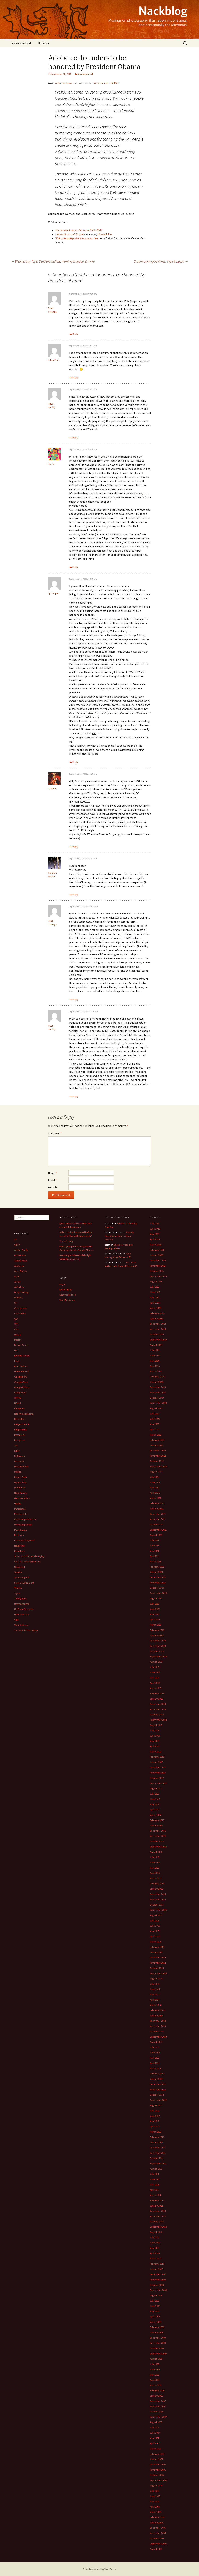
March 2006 (155, 2511)
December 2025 (158, 1260)
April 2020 (155, 1619)
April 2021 (155, 1556)
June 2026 (155, 1228)
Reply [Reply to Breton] (75, 567)
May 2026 (154, 1234)
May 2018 (154, 1740)
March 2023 (155, 1434)
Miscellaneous (21, 1466)
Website (53, 1187)
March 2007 (155, 2448)
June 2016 (155, 1862)
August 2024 (156, 1344)
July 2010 (154, 2237)
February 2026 (157, 1249)
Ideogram (19, 1408)
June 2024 (155, 1355)
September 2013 (158, 2036)
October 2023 (157, 1397)
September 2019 (158, 1656)
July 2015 (154, 1920)
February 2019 (157, 1693)
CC (15, 1302)
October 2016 (157, 1841)
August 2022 (156, 1471)
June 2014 (155, 1989)
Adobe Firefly (21, 1250)
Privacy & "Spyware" (24, 1540)
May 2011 (154, 2184)
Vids (16, 1619)
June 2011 (155, 2179)
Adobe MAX (20, 1255)
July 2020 (154, 1603)
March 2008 (155, 2385)
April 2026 (155, 1239)
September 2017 (158, 1783)
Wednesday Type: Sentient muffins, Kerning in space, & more (53, 261)
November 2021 (158, 1519)
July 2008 (154, 2364)
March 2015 (155, 1941)
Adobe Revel (20, 1260)
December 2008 (158, 2337)
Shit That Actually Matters (27, 1561)
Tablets (18, 1588)
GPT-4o (17, 1397)
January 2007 (156, 2459)
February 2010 (157, 2263)
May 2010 (154, 2247)
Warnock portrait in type (70, 234)
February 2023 (157, 1439)
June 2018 (155, 1735)
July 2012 (154, 2110)
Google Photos (22, 1387)
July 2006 (154, 2490)
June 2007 (155, 2432)
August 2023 (156, 1408)
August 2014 (156, 1978)
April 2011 (155, 2189)
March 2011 (155, 2195)
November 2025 (158, 1265)
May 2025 (154, 1297)
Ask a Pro (19, 1287)
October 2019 (157, 1651)
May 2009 (154, 2311)
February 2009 (157, 2327)
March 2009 (155, 2321)
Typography (20, 1598)
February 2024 (157, 1376)
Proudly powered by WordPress (99, 2569)
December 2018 (158, 1704)
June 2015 (155, 1925)
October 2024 (157, 1334)
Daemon (52, 788)
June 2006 (155, 2496)
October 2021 (157, 1524)
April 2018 (155, 1746)
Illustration (19, 1419)
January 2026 (156, 1255)
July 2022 (154, 1476)
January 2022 (156, 1508)
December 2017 (158, 1767)
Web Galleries (21, 1624)
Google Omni (21, 1382)
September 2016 (158, 1846)
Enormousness (21, 1355)
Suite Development (24, 1582)
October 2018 (157, 1714)
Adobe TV (19, 1265)
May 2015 (154, 1931)
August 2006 (156, 2485)
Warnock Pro (105, 234)
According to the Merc (107, 83)
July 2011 (154, 2174)
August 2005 (156, 2548)
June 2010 (155, 2242)
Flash (17, 1360)
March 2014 (155, 2005)
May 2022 (154, 1487)
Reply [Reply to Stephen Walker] (75, 894)
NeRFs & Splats (22, 1498)
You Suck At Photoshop (26, 1630)
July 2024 (154, 1350)
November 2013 (158, 2026)
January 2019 (156, 1698)
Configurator (20, 1308)
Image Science (21, 1424)
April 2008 (155, 2379)
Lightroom (19, 1455)
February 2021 (157, 1566)
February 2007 (157, 2453)
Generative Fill (21, 1371)
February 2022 (157, 1503)
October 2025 (157, 1270)
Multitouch (19, 1487)
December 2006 (158, 2464)
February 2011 (157, 2200)
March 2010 (155, 2258)
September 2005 (158, 2543)
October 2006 (157, 2475)
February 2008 (157, 2390)
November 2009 (158, 2279)
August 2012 (156, 2105)
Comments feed (67, 1294)
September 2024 (158, 1339)
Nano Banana (20, 1492)
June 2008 (155, 2369)
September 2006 (158, 2480)
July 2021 (154, 1540)
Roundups (19, 1551)
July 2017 (154, 1793)
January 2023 (156, 1445)
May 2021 (154, 1550)
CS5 (16, 1323)
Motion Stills (20, 1477)
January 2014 (156, 2015)
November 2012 (158, 2089)
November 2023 (158, 1392)
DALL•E (17, 1334)
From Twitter (20, 1366)
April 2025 (155, 1302)
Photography (21, 1514)
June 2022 (155, 1482)
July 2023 (154, 1413)
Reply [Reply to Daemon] (75, 846)
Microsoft (19, 1461)
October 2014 (157, 1968)
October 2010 (157, 2221)
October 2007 (157, 2411)
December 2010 (158, 2210)
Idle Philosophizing (23, 1413)
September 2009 (158, 2290)
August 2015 (156, 1915)
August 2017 (156, 1788)
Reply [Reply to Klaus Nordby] (75, 437)
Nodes (17, 1503)
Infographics (20, 1429)
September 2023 (158, 1403)
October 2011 (157, 2158)
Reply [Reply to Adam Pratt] (75, 377)
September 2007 (158, 2416)
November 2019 (158, 1645)
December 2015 (158, 1894)
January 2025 (156, 1318)
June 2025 (155, 1292)
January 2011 (156, 2205)
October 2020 (157, 1587)
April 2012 (155, 2126)
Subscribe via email (21, 43)
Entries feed (65, 1289)
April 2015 (155, 1936)
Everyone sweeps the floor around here (77, 238)
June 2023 (155, 1418)
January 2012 (156, 2142)
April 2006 (155, 2506)
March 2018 (155, 1751)
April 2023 (155, 1429)
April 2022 (155, 1492)
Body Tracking (21, 1292)
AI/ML (17, 1276)
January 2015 (156, 1952)
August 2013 (156, 2041)
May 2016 (154, 1867)
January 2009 (156, 2332)
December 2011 (158, 2147)
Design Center (21, 1345)
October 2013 (157, 2031)
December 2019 (158, 1640)
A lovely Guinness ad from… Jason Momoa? (119, 1236)
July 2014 (154, 1983)
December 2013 (158, 2020)
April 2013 (155, 2063)
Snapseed (19, 1566)
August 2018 (156, 1725)
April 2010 (155, 2253)
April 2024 (155, 1366)
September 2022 (158, 1466)
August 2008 (156, 2358)
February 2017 (157, 1820)
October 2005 (157, 2538)
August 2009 (156, 2295)
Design (17, 1339)
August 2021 (156, 1535)
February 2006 (157, 2517)
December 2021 (158, 1513)
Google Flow (20, 1376)
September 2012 (158, 2100)
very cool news (63, 83)
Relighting (19, 1545)
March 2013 (155, 2068)
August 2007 (156, 2422)
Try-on (17, 1593)
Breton (51, 463)
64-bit (17, 1244)
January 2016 (156, 1888)
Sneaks (18, 1572)
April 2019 (155, 1682)
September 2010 (158, 2226)
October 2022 (157, 1461)
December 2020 (158, 1577)
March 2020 (155, 1624)
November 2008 (158, 2342)
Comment (55, 1133)
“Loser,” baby (66, 1241)
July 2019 (154, 1667)
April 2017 (155, 1809)
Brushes (18, 1297)
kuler (16, 1450)
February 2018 (157, 1756)
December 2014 (158, 1957)
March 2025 (155, 1307)
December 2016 (158, 1830)
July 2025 (154, 1286)
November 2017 (158, 1772)
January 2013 (156, 2078)
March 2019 (155, 1688)
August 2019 (156, 1661)
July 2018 (154, 1730)
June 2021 (155, 1545)
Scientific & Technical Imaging (29, 1556)
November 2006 (158, 2469)
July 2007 (154, 2427)
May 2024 (154, 1360)
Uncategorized (85, 73)
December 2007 (158, 2401)
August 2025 (156, 1281)
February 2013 (157, 2073)
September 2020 (158, 1593)
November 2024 (158, 1329)
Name (52, 1173)
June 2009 (155, 2306)
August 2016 (156, 1851)
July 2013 (154, 2047)
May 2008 (154, 2374)
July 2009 (154, 2300)
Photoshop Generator (25, 1519)
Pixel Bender (20, 1529)
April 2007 (155, 2443)
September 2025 (158, 1276)
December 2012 (158, 2084)
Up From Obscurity (23, 1609)
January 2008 (156, 2395)
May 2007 (154, 2438)
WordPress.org (67, 1300)
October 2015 (157, 1904)
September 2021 (158, 1529)
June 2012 (155, 2115)
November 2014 (158, 1962)
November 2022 (158, 1455)
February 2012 (157, 2137)
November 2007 (158, 2406)
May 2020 (154, 1614)
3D (15, 1239)
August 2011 (156, 2168)
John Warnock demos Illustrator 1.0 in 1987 (78, 230)
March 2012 (155, 2131)
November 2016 (158, 1836)
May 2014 (154, 1994)
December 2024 (158, 1323)
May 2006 (154, 2501)
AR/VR (17, 1281)
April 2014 (155, 1999)
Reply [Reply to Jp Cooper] (75, 762)
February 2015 (157, 1946)
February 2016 (157, 1883)
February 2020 (157, 1630)
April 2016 (155, 1873)
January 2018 (156, 1762)
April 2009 (155, 2316)
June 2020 (155, 1608)
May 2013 (154, 2057)
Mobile (17, 1471)
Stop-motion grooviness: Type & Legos (161, 261)
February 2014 (157, 2010)
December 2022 (158, 1450)
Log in (62, 1284)
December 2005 (158, 2527)
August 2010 (156, 2232)
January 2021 (156, 1572)
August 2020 (156, 1598)
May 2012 (154, 2121)
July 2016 (154, 1857)
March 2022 (155, 1498)
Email (52, 1180)
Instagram (19, 1434)
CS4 (16, 1318)
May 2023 (154, 1424)
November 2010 (158, 2216)
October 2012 (157, 2094)
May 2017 (154, 1804)
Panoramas (20, 1508)
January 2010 (156, 2269)
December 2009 (158, 2274)
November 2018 (158, 1709)
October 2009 (157, 2284)
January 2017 (156, 1825)
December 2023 (158, 1387)
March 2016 (155, 1878)
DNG (16, 1350)
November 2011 (158, 2152)
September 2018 (158, 1719)
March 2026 (155, 1244)
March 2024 (155, 1371)
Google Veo (20, 1392)
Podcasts (19, 1535)
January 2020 (156, 1635)
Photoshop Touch (23, 1524)
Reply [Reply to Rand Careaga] (75, 333)
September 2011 (158, 2163)
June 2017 (155, 1799)
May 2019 (154, 1677)
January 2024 (156, 1381)
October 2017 (157, 1777)
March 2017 (155, 1814)
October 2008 (157, 2348)
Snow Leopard (21, 1577)
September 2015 (158, 1909)
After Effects (20, 1271)
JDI (15, 1445)
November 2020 (158, 1582)
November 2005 (158, 2533)
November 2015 (158, 1899)
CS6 (16, 1329)
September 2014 (158, 1973)
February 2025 (157, 1313)
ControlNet (19, 1313)
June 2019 (155, 1672)
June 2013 (155, 2052)
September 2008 (158, 2353)
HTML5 (17, 1403)
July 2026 (154, 1223)
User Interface (21, 1614)
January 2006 (156, 2522)
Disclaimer (43, 43)
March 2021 (155, 1561)
